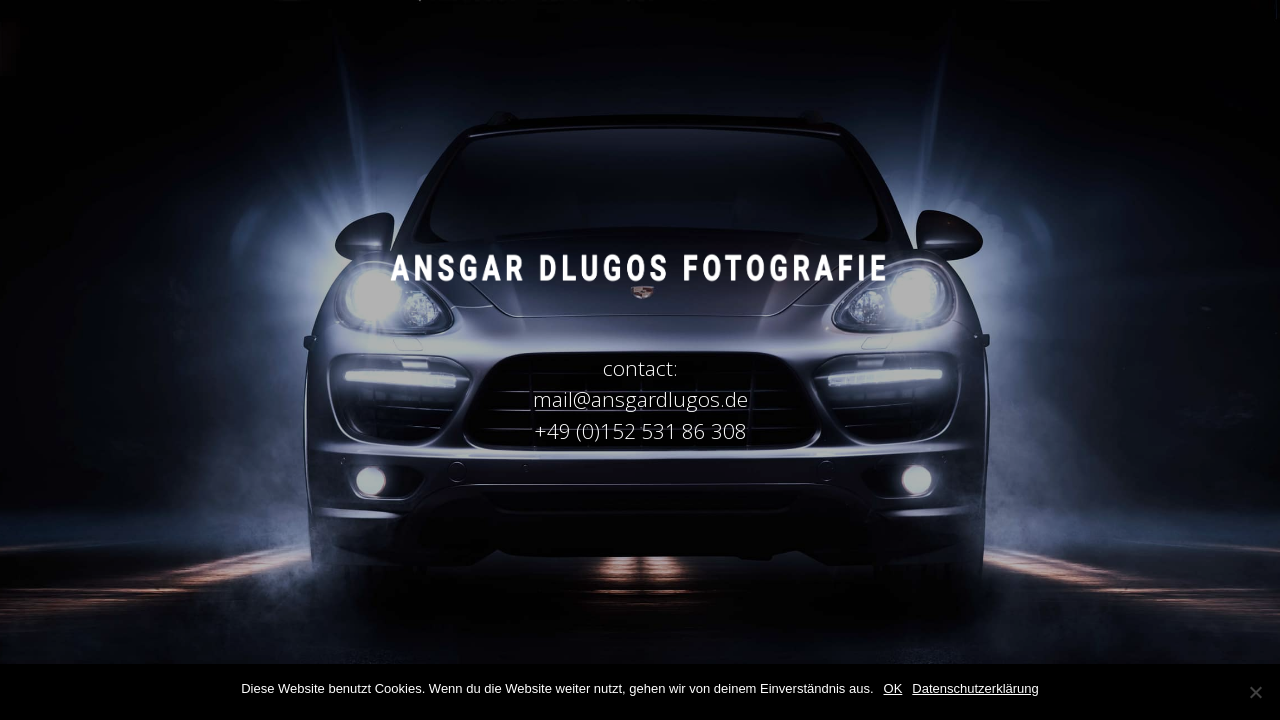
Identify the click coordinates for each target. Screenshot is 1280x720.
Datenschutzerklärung (975, 688)
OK (893, 688)
